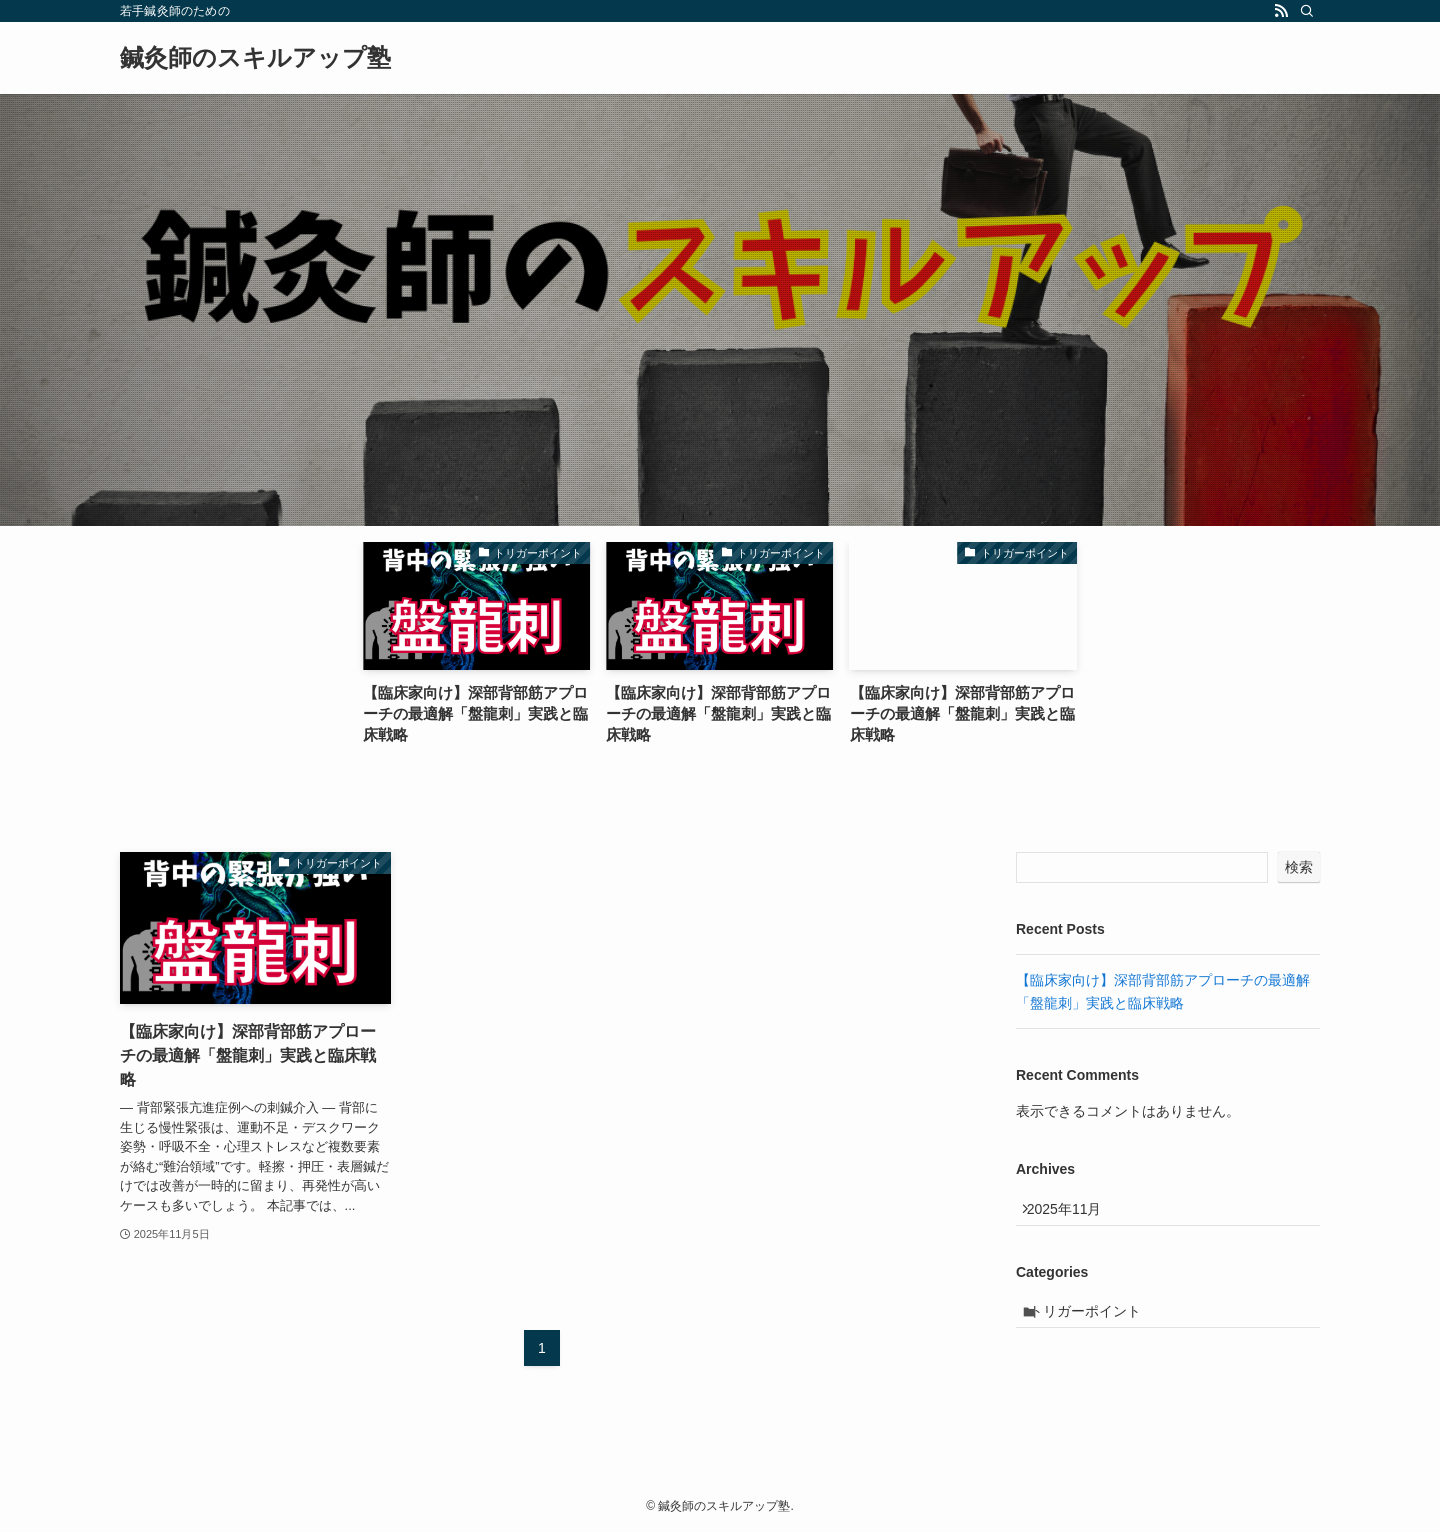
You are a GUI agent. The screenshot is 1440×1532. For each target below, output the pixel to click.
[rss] (1281, 11)
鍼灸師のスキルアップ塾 (255, 58)
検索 (1299, 867)
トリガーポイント (1097, 1327)
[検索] (1307, 11)
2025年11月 (1074, 1214)
